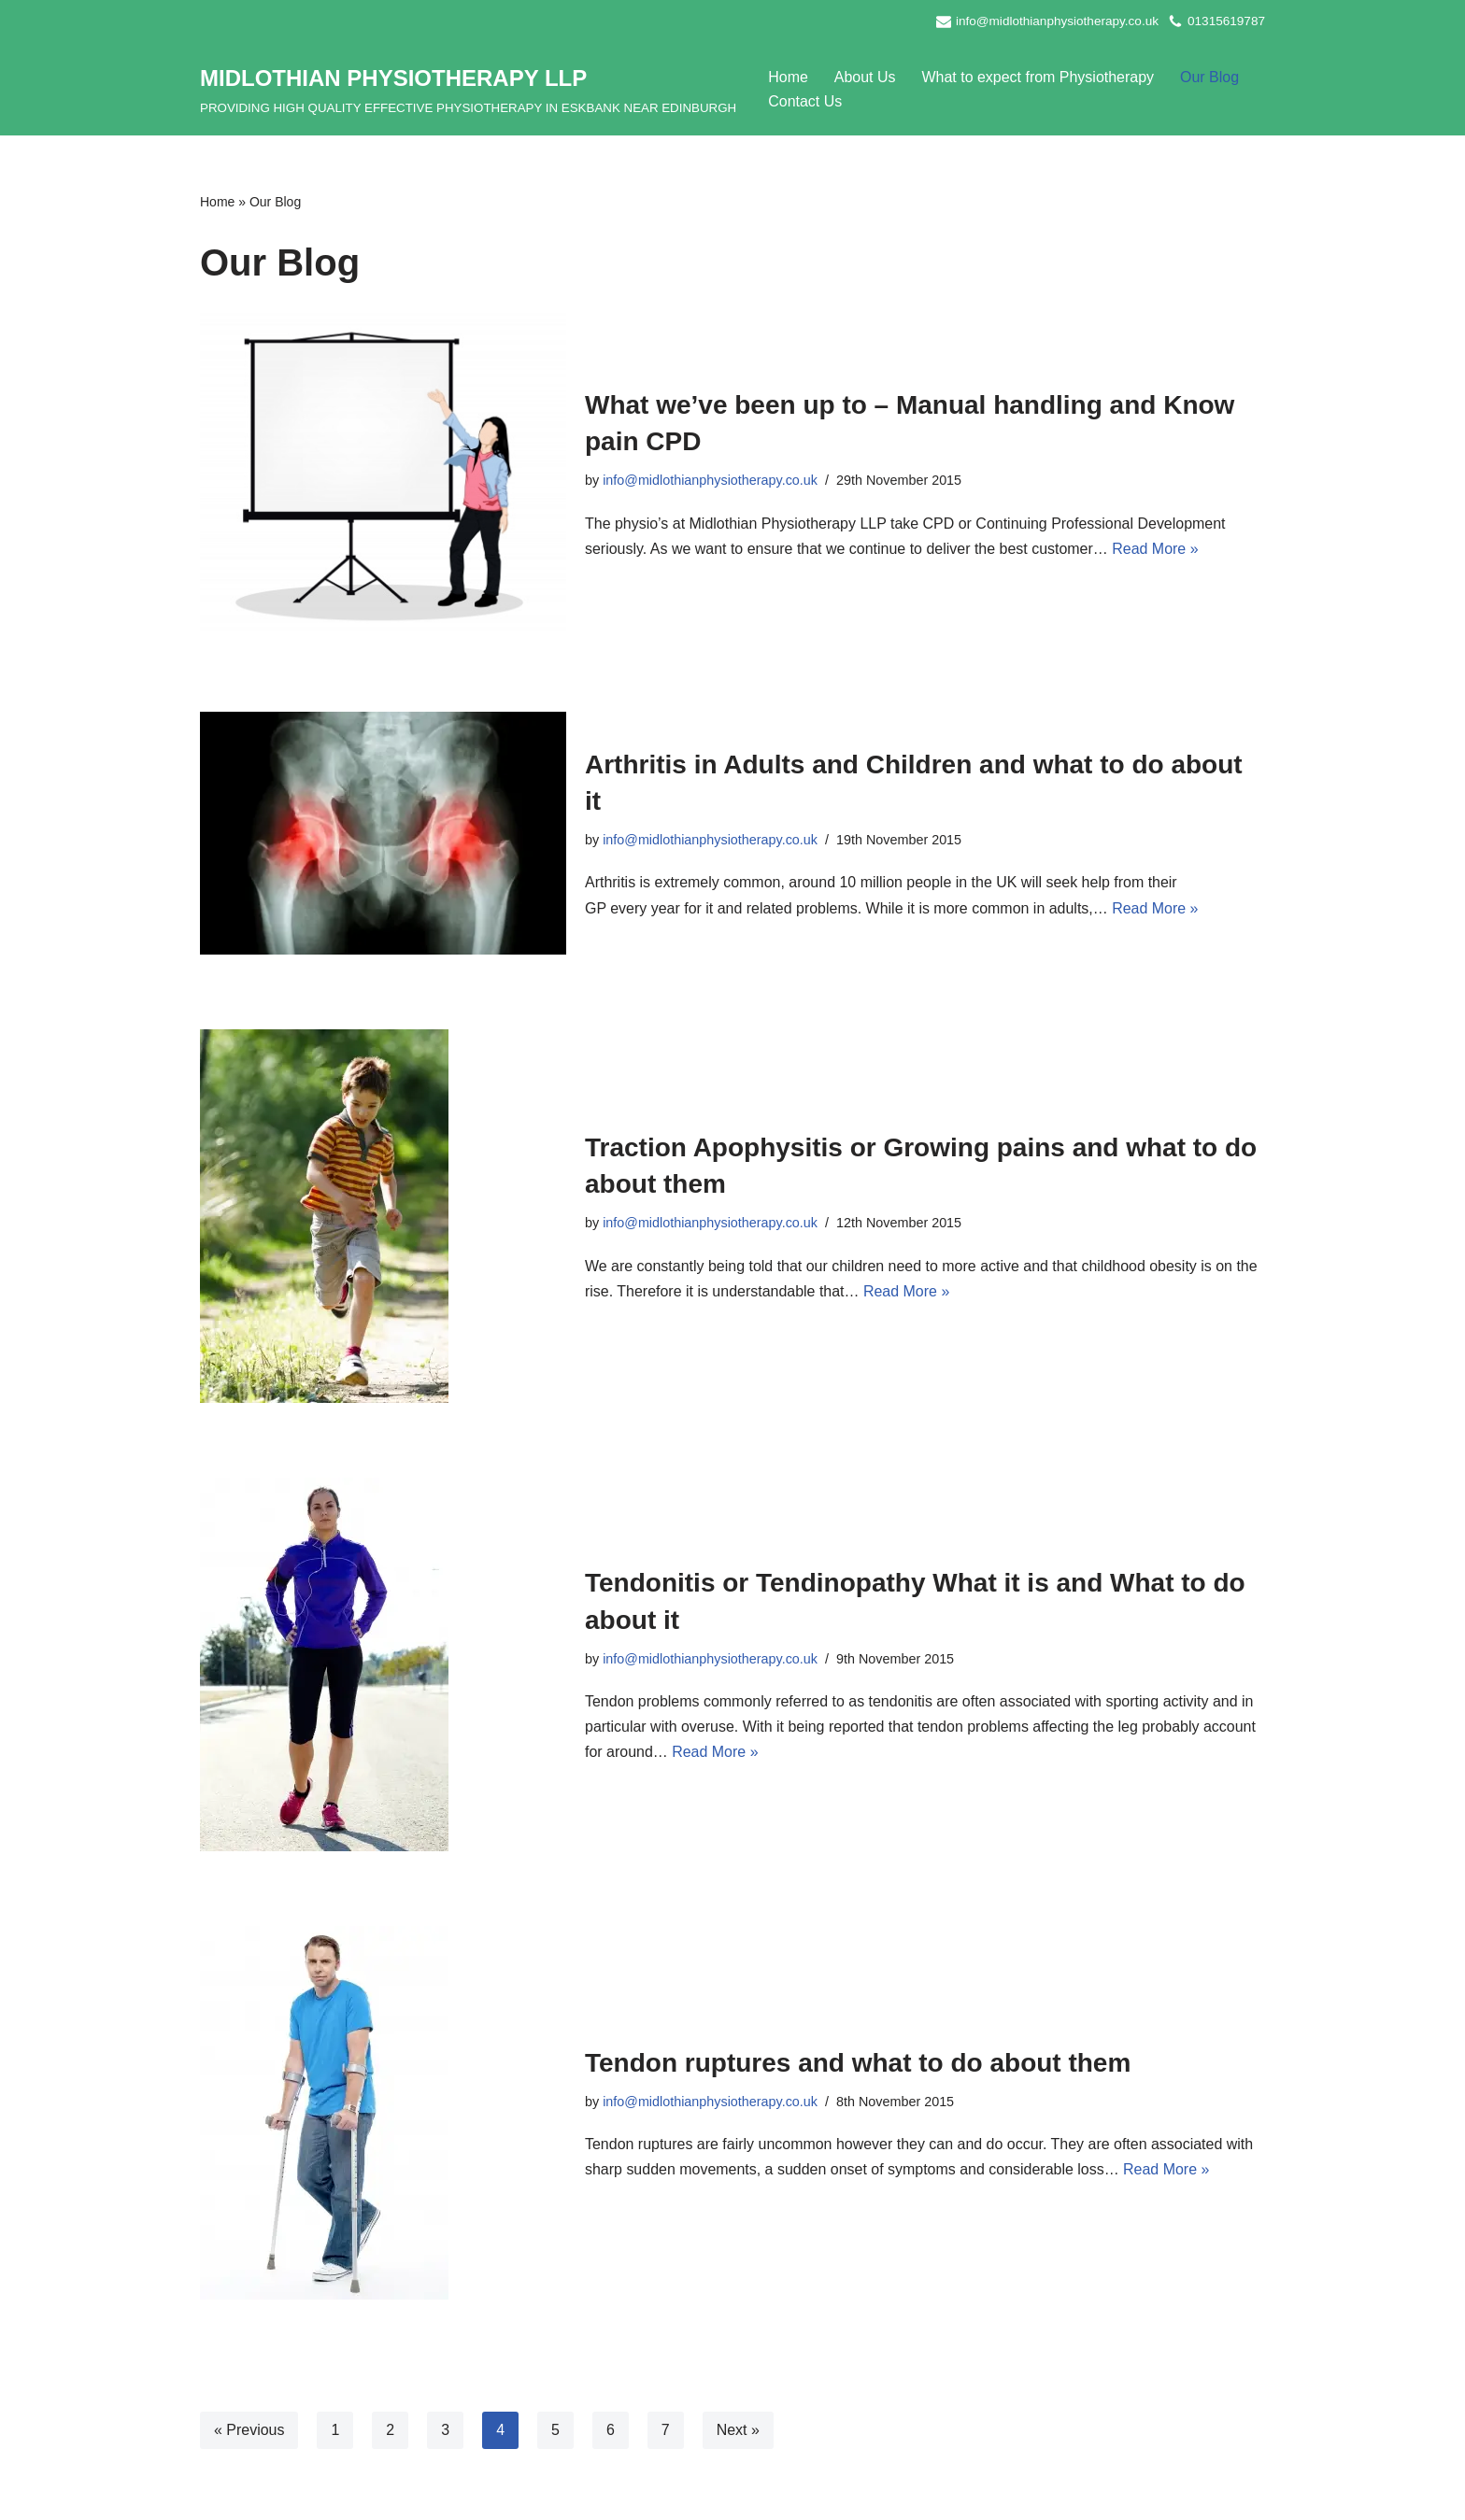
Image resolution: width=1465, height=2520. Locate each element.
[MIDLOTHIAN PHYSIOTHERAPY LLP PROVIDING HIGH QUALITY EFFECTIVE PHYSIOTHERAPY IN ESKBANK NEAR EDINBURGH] (468, 89)
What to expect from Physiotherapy (1038, 77)
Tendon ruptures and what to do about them (858, 2062)
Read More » (1156, 549)
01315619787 (1226, 21)
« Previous (249, 2431)
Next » (738, 2431)
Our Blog (1210, 77)
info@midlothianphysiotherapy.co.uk (1057, 21)
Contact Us (805, 101)
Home (788, 77)
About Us (865, 77)
